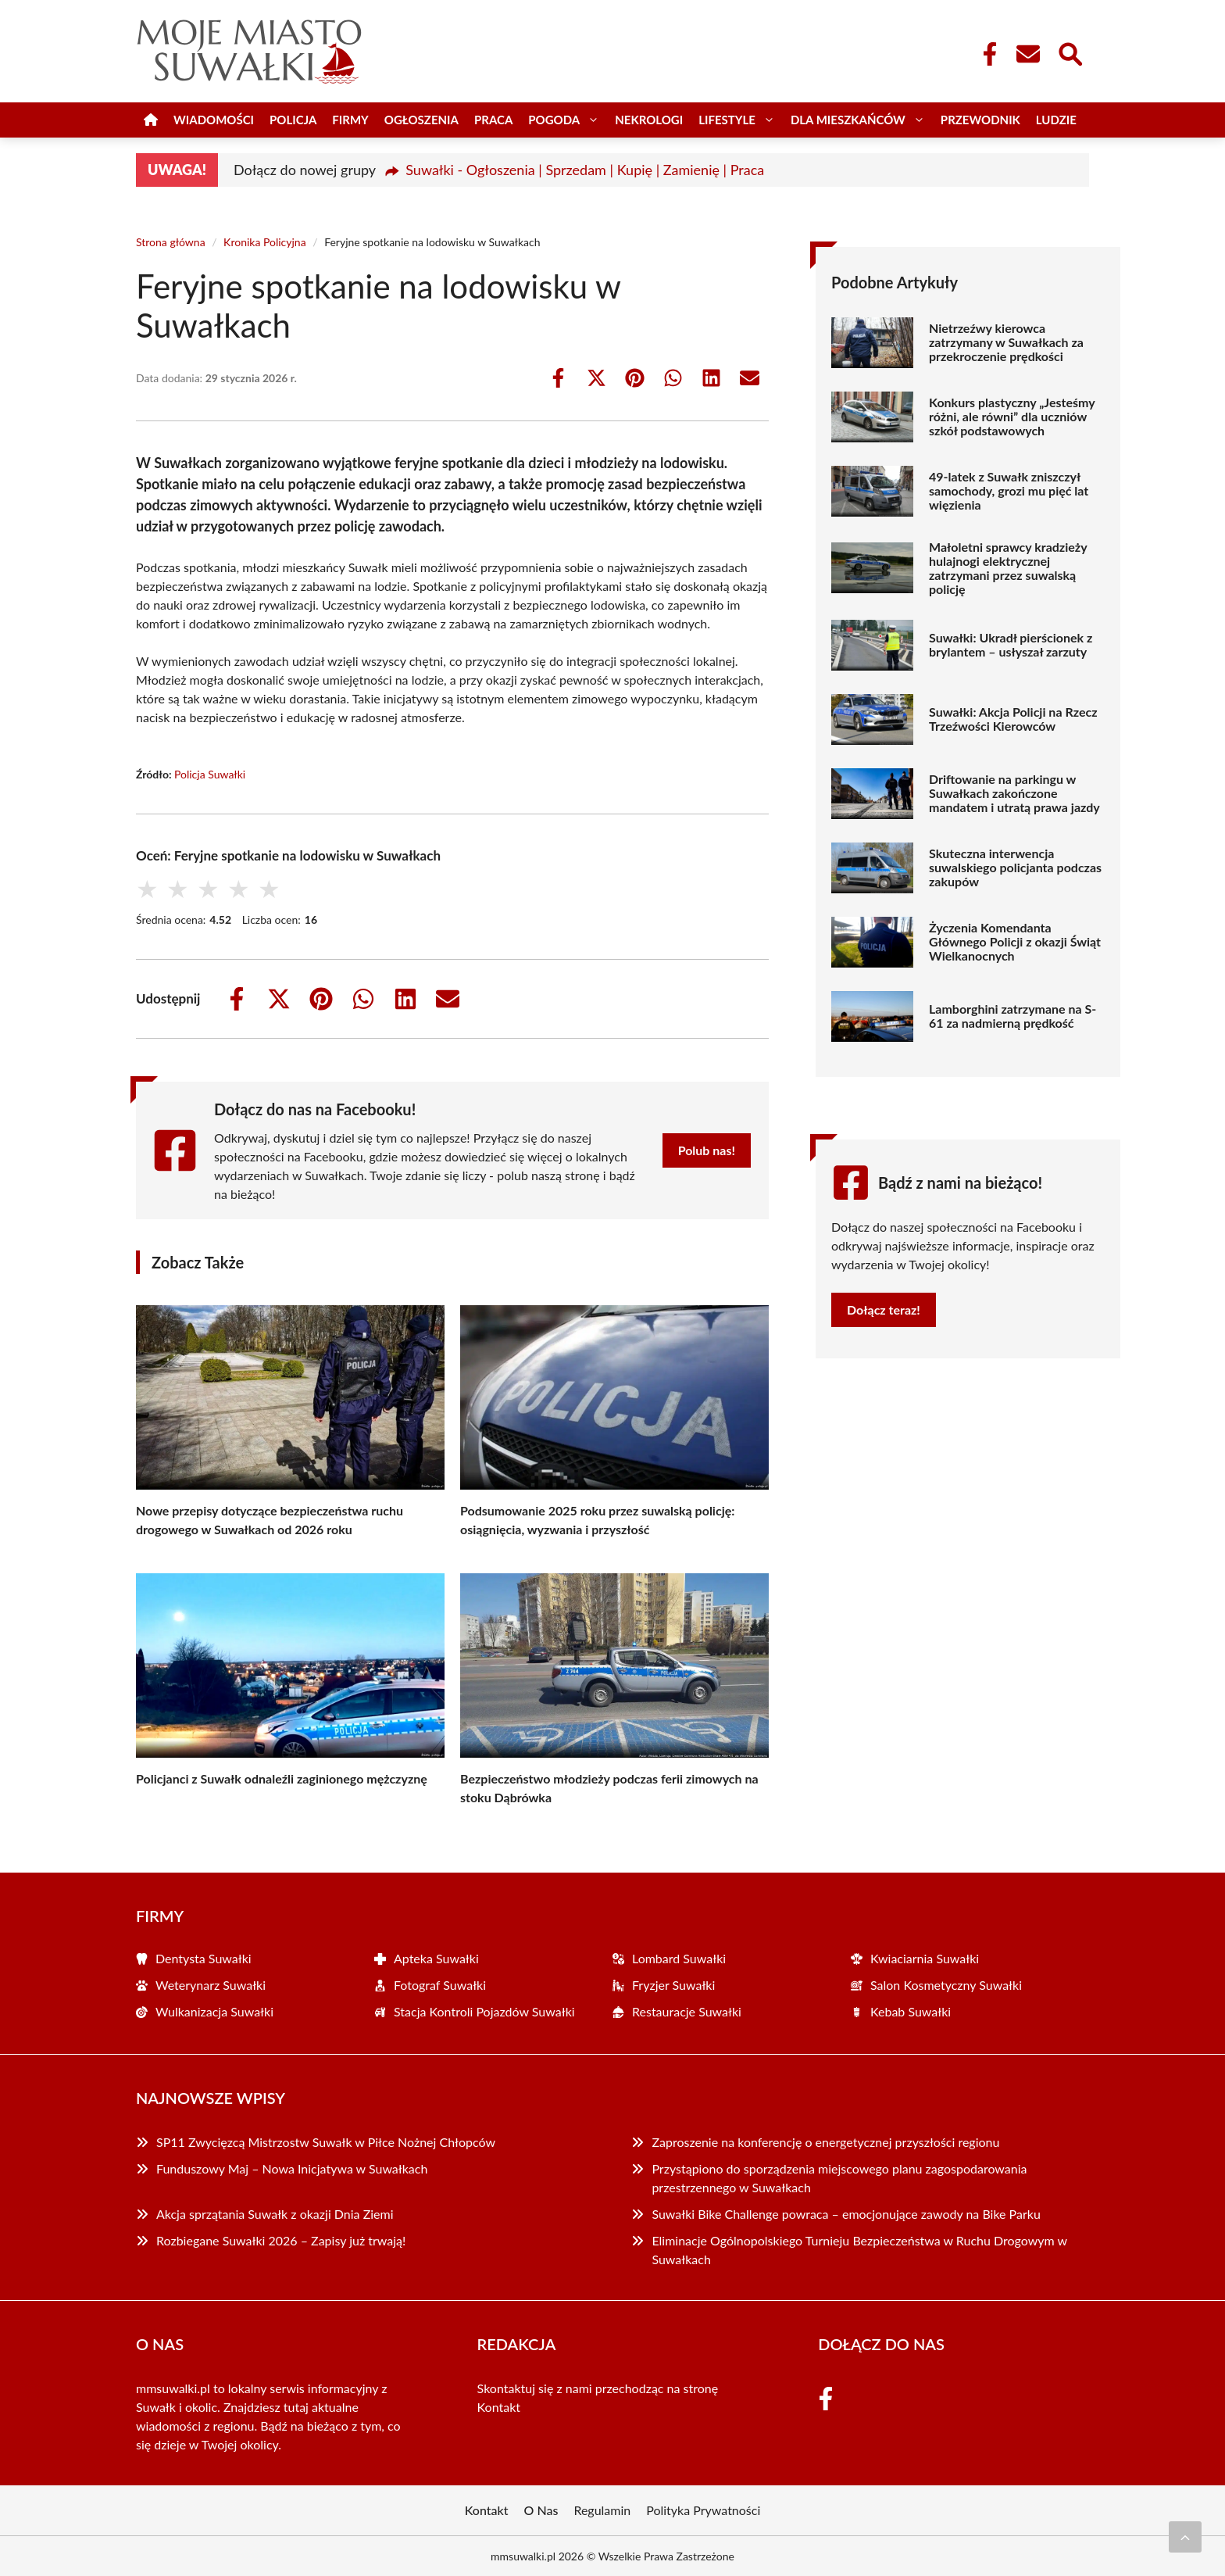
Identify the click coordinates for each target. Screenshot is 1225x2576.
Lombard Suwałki (679, 1958)
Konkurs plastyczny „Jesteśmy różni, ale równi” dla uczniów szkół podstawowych (1012, 416)
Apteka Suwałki (436, 1958)
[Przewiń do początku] (1185, 2537)
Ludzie (1056, 120)
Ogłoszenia (421, 120)
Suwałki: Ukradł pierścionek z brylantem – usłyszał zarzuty (1010, 645)
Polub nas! (706, 1150)
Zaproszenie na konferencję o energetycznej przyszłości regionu (825, 2141)
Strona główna (170, 242)
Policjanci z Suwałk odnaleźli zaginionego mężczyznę (281, 1778)
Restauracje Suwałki (686, 2011)
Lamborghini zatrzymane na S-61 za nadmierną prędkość (1012, 1016)
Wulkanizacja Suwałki (214, 2011)
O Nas (541, 2510)
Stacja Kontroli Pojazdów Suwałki (484, 2011)
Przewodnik (980, 120)
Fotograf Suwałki (440, 1984)
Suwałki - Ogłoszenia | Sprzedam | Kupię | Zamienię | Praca (584, 169)
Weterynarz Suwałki (210, 1984)
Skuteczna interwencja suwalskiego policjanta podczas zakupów (1015, 867)
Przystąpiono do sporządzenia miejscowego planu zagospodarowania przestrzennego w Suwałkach (839, 2178)
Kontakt (498, 2406)
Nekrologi (649, 120)
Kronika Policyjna (264, 242)
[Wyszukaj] (1069, 52)
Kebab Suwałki (910, 2011)
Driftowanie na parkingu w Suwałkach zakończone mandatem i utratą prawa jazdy (1014, 793)
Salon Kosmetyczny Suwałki (946, 1984)
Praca (493, 120)
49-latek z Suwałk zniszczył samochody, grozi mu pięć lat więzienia (1008, 491)
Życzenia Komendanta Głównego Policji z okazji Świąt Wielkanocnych (1015, 942)
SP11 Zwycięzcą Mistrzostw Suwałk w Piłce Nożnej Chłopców (325, 2141)
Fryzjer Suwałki (673, 1984)
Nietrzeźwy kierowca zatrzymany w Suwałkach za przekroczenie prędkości (1006, 342)
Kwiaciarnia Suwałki (924, 1958)
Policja (293, 120)
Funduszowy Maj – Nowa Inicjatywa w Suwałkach (291, 2168)
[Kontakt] (1027, 53)
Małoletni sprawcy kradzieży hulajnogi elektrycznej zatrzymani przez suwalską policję (1008, 568)
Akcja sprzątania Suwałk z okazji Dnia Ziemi (275, 2213)
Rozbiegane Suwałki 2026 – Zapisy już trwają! (280, 2240)
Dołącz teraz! (883, 1309)
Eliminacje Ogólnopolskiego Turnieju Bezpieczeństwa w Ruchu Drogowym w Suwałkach (859, 2250)
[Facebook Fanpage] (985, 53)
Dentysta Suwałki (203, 1958)
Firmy (350, 120)
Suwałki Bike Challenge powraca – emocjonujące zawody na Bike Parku (846, 2213)
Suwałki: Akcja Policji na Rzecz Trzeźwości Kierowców (1013, 719)
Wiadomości (213, 120)
